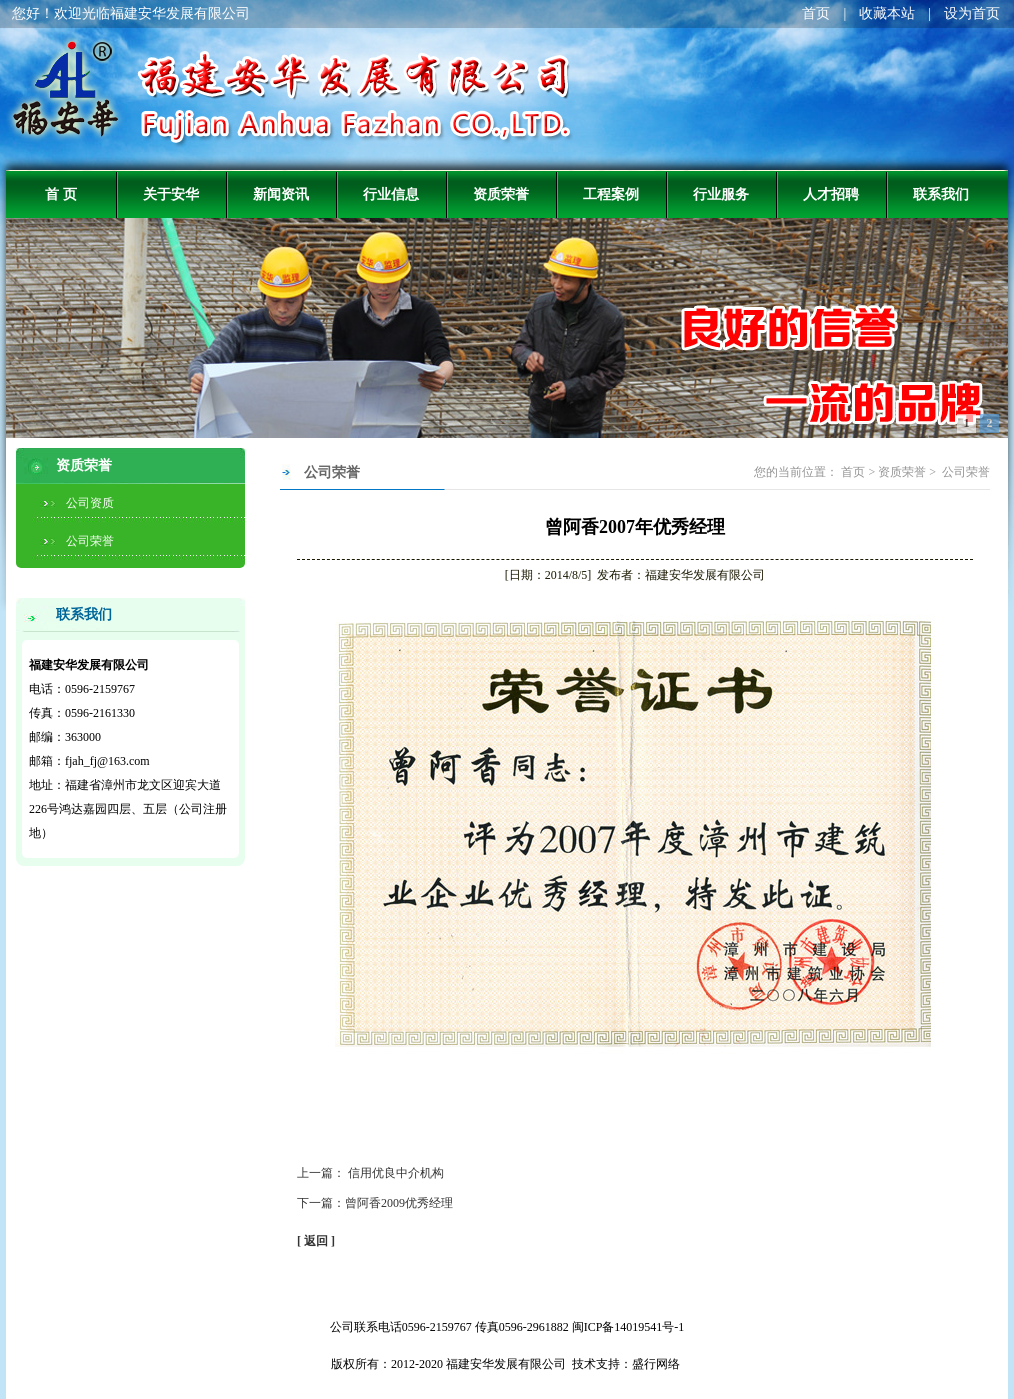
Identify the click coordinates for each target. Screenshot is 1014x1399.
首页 (816, 13)
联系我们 (941, 194)
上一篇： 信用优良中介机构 (370, 1173)
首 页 (61, 194)
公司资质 (90, 503)
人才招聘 (831, 194)
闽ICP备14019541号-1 (628, 1327)
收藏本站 (887, 13)
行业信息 (391, 194)
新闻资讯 (281, 194)
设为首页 (972, 13)
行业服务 (721, 194)
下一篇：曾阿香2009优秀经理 (375, 1203)
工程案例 (611, 194)
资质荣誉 (501, 194)
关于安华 (171, 194)
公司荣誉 (90, 541)
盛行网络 (656, 1364)
